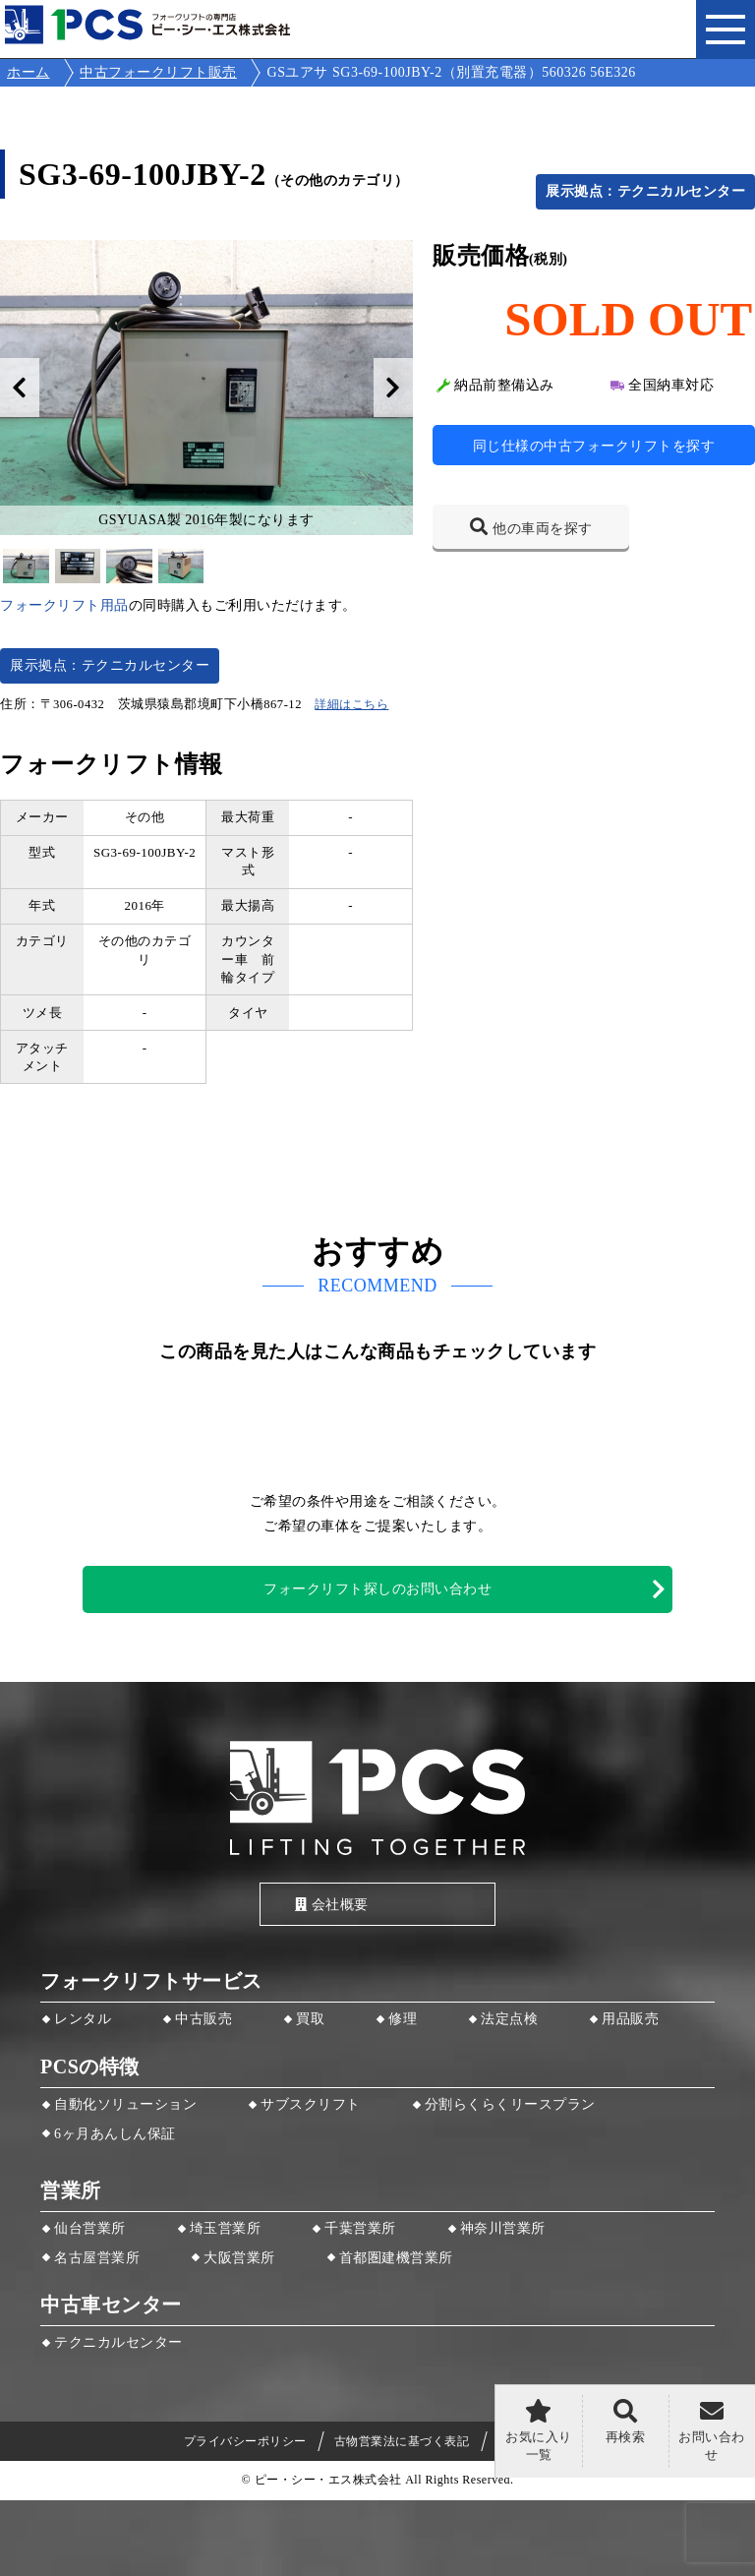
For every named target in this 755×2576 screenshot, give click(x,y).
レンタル (82, 2018)
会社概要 (332, 1904)
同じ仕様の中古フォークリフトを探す (594, 446)
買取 (310, 2018)
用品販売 (630, 2018)
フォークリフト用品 (64, 605)
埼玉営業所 (225, 2228)
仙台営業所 (90, 2228)
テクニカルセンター (118, 2342)
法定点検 (509, 2018)
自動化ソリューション (125, 2104)
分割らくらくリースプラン (510, 2104)
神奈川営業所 (503, 2228)
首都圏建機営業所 (396, 2257)
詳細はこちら (351, 704)
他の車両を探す (543, 528)
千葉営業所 (360, 2228)
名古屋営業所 (97, 2257)
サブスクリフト (311, 2104)
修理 (402, 2018)
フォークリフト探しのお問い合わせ (377, 1589)
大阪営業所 (239, 2257)
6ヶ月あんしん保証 (115, 2134)
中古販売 (203, 2018)
